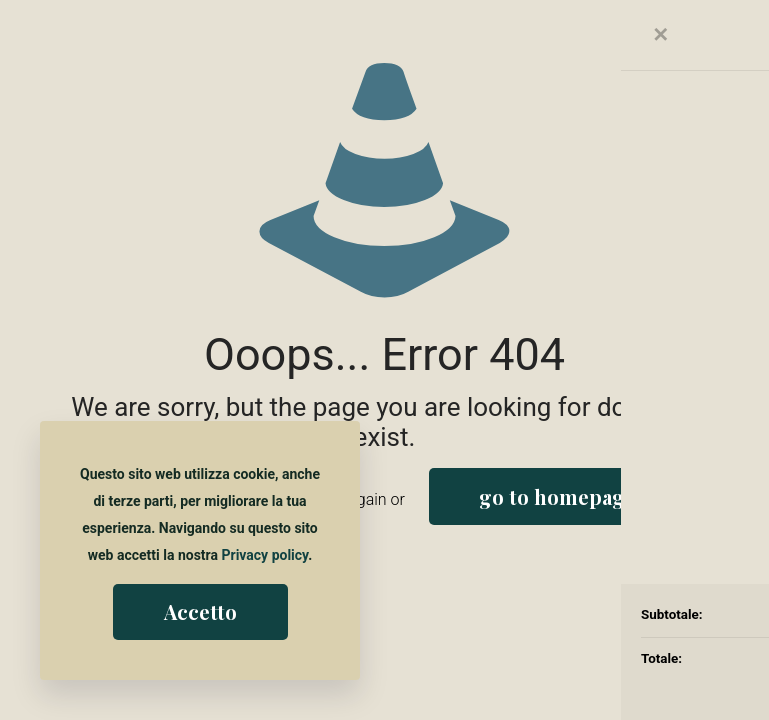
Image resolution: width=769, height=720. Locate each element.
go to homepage (557, 496)
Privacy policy (264, 555)
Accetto (200, 611)
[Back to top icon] (673, 679)
